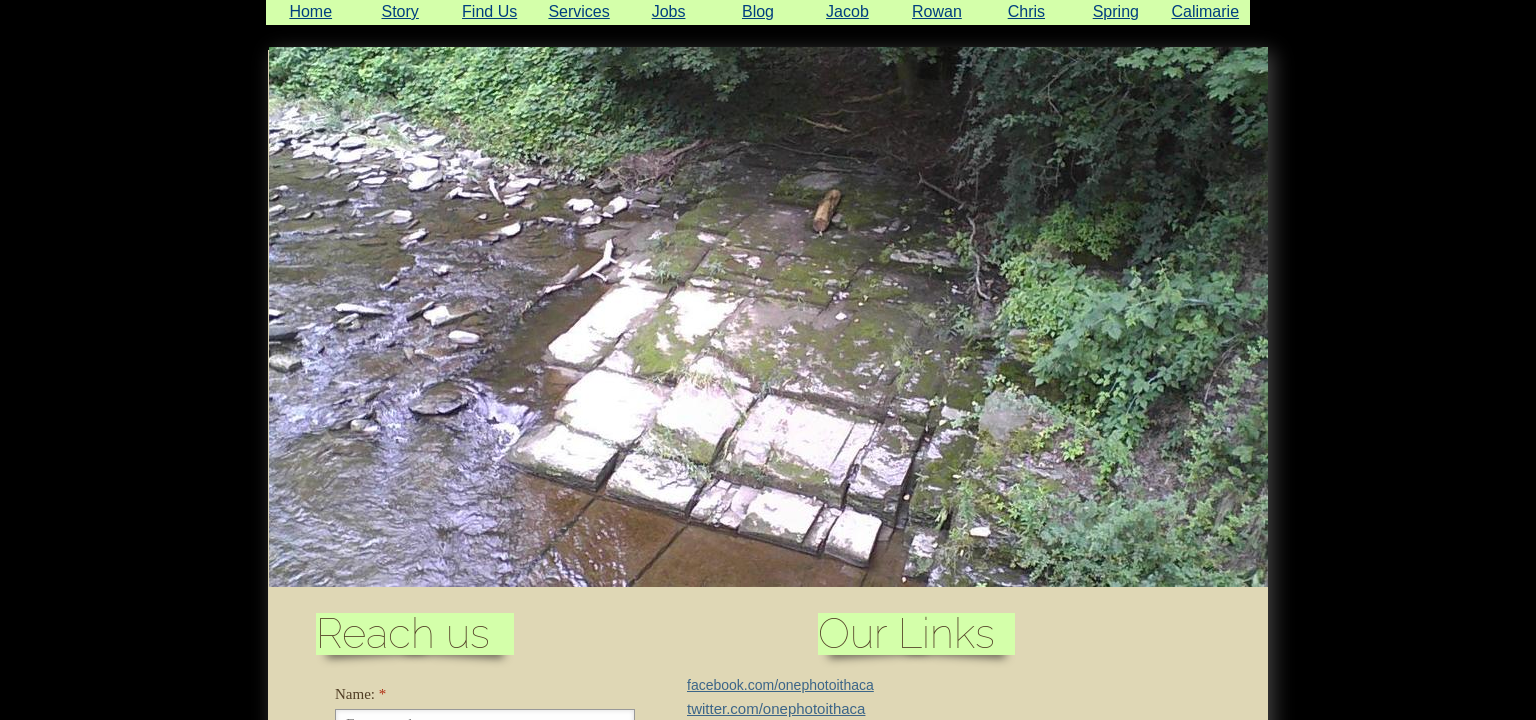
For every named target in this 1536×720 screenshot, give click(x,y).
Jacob (847, 11)
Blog (758, 11)
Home (310, 11)
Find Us (489, 11)
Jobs (669, 11)
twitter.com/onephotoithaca (776, 708)
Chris (1026, 11)
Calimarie (1205, 11)
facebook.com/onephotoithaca (780, 685)
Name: (360, 694)
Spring (1116, 11)
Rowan (937, 11)
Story (400, 11)
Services (578, 11)
